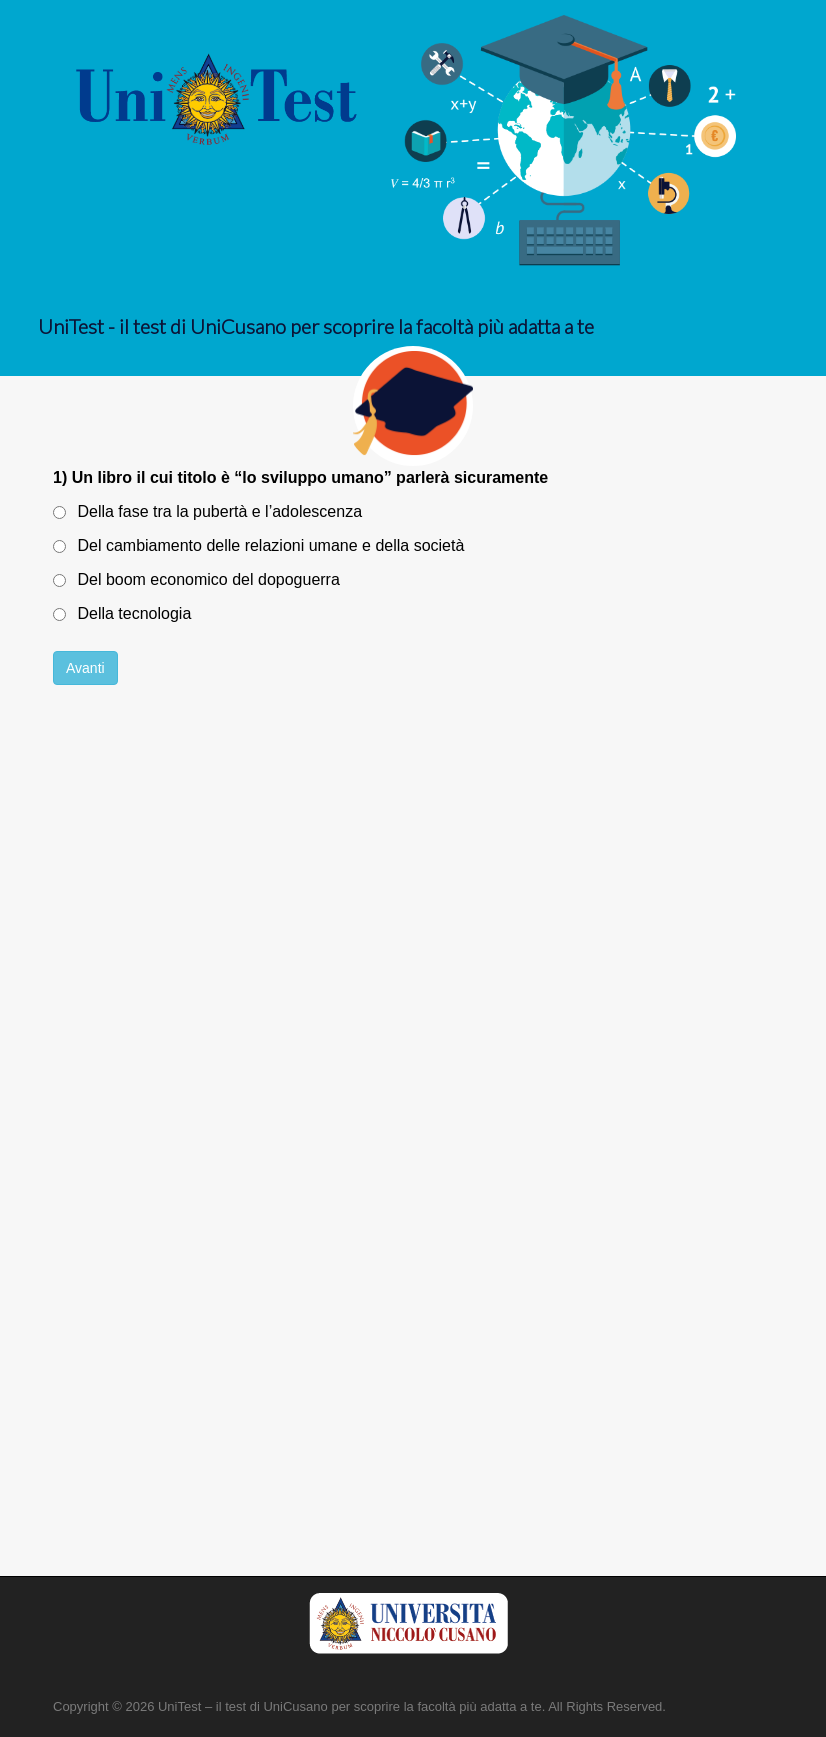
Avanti (85, 668)
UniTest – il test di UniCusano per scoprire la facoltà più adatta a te (350, 1706)
